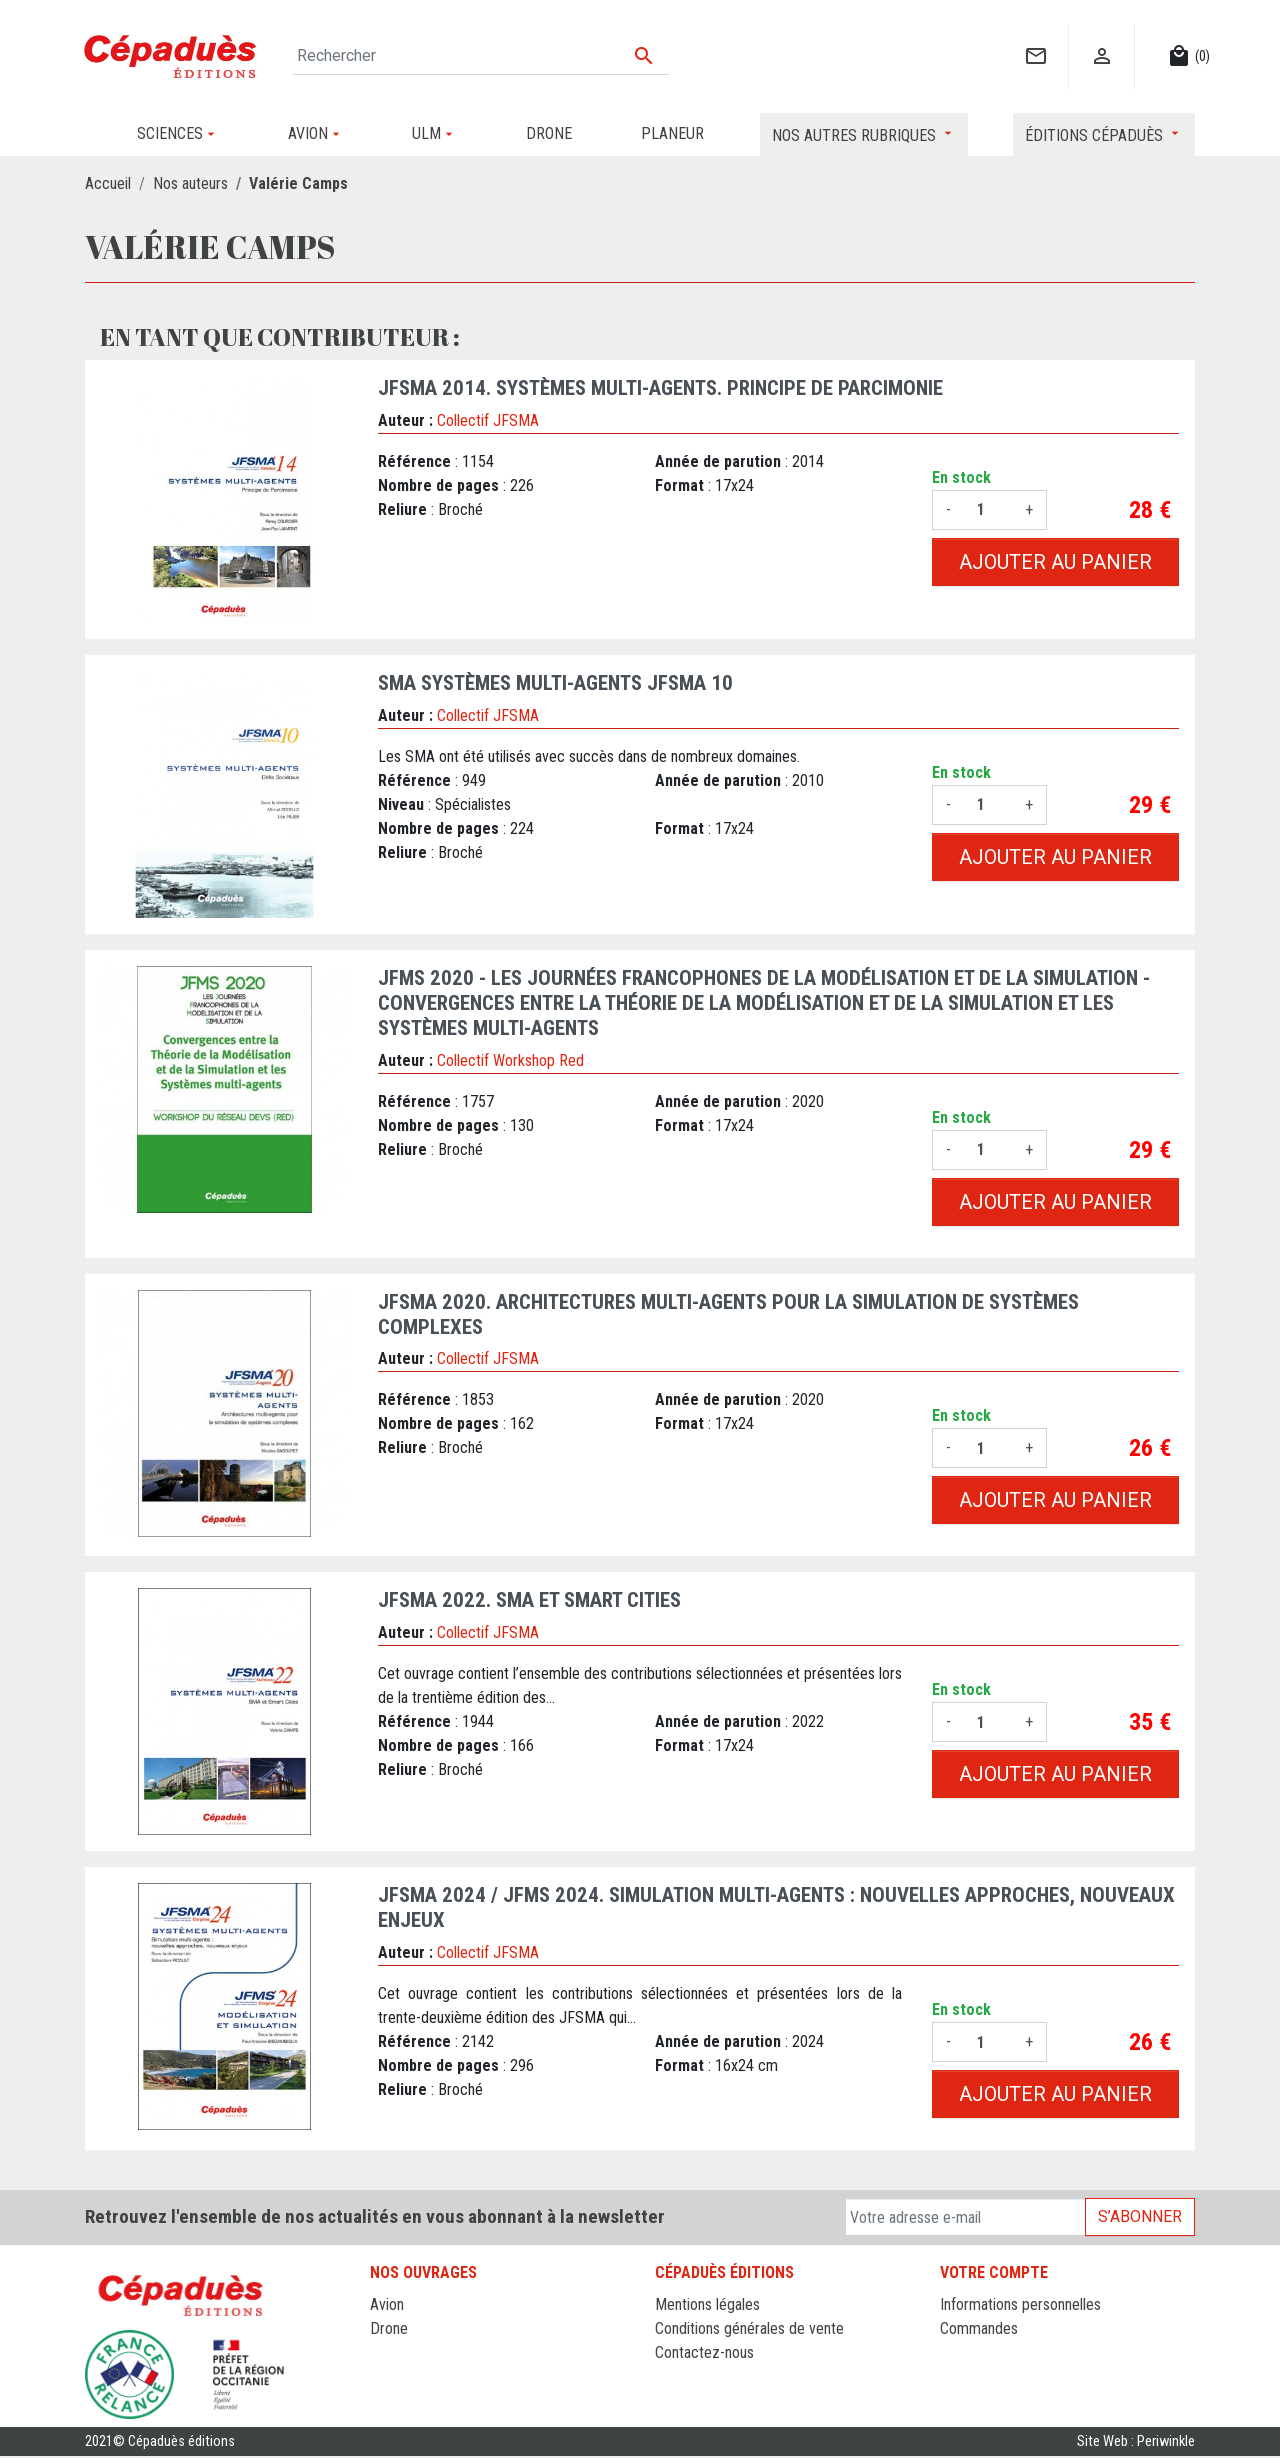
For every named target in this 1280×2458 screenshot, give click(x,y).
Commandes (979, 2328)
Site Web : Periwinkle (1136, 2443)
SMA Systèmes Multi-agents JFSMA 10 (555, 683)
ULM (384, 2376)
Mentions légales (707, 2304)
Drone (389, 2328)
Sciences (399, 2400)
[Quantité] (988, 510)
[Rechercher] (481, 56)
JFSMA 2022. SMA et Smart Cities (529, 1600)
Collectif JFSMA (488, 420)
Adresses (969, 2376)
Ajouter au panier (1055, 562)
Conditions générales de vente (749, 2328)
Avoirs (959, 2352)
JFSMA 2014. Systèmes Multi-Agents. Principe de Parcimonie (660, 388)
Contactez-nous (704, 2352)
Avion (387, 2304)
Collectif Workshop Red (510, 1060)
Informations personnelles (1020, 2304)
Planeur (393, 2352)
